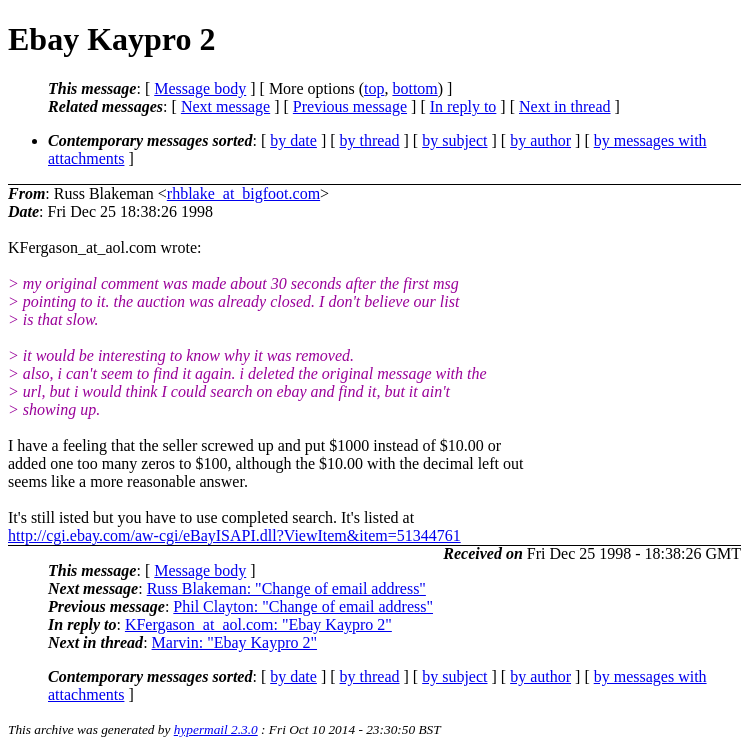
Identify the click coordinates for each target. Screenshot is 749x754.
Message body (200, 88)
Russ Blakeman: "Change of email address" (286, 588)
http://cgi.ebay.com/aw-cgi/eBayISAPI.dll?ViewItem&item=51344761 (234, 535)
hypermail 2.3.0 (216, 729)
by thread (370, 140)
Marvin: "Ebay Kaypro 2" (234, 642)
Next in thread (565, 106)
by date (293, 140)
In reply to (463, 106)
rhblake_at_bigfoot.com (243, 193)
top (374, 88)
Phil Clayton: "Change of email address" (303, 606)
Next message (225, 106)
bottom (414, 88)
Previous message (350, 106)
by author (540, 140)
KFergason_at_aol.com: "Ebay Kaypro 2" (258, 624)
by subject (454, 140)
